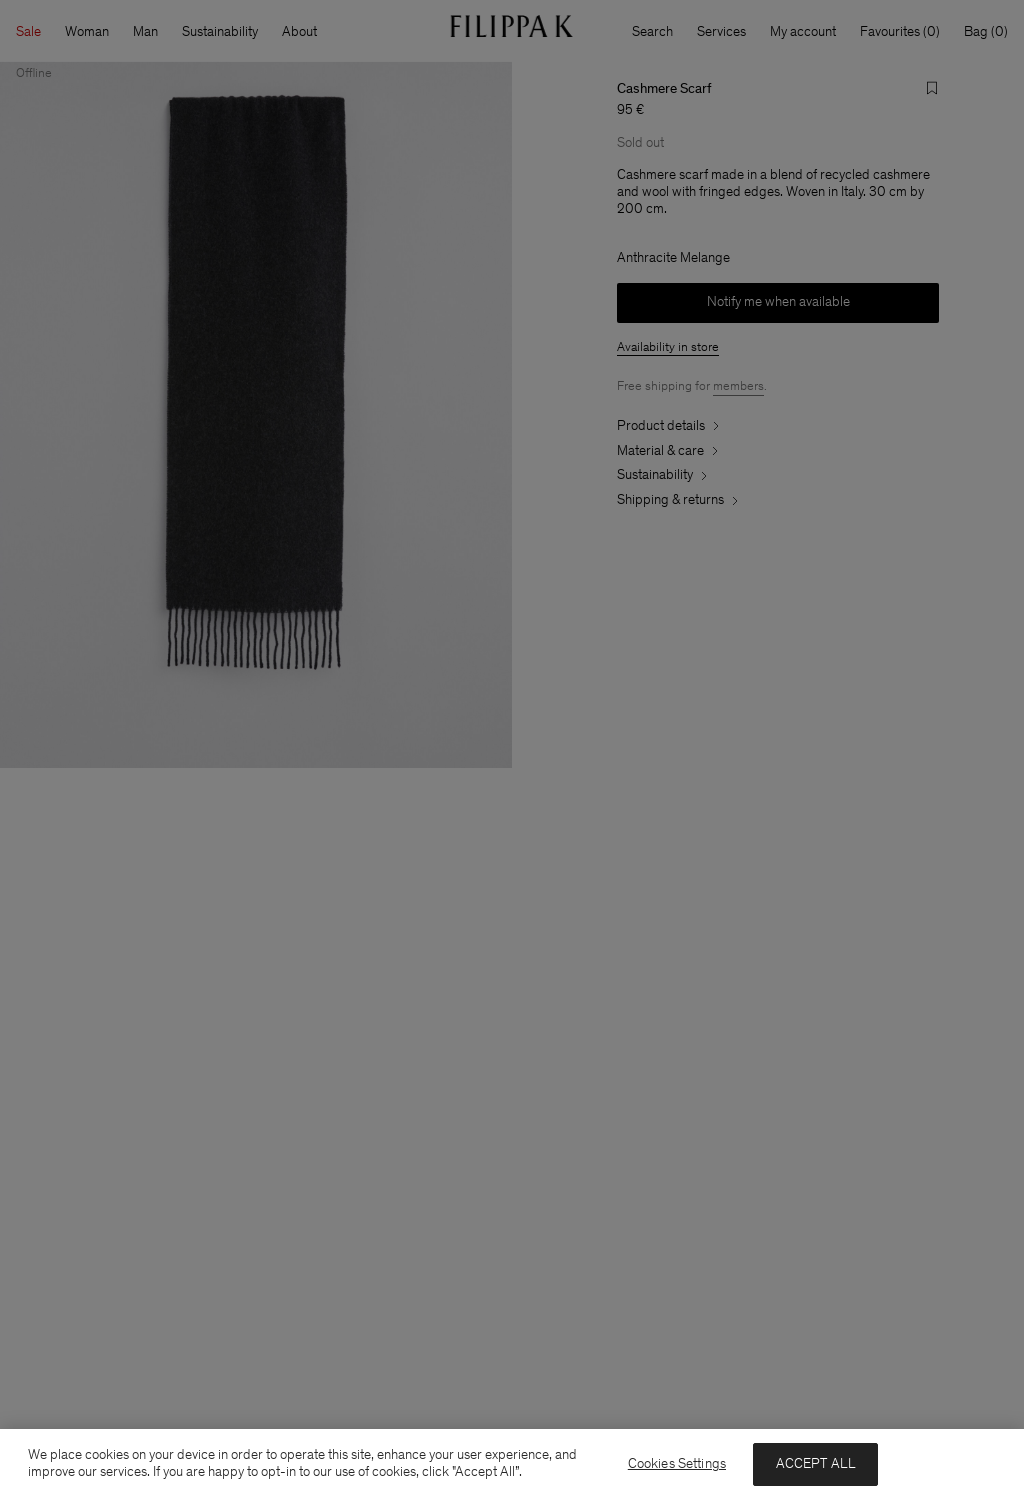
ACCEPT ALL (816, 1463)
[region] (512, 1462)
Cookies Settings (677, 1463)
